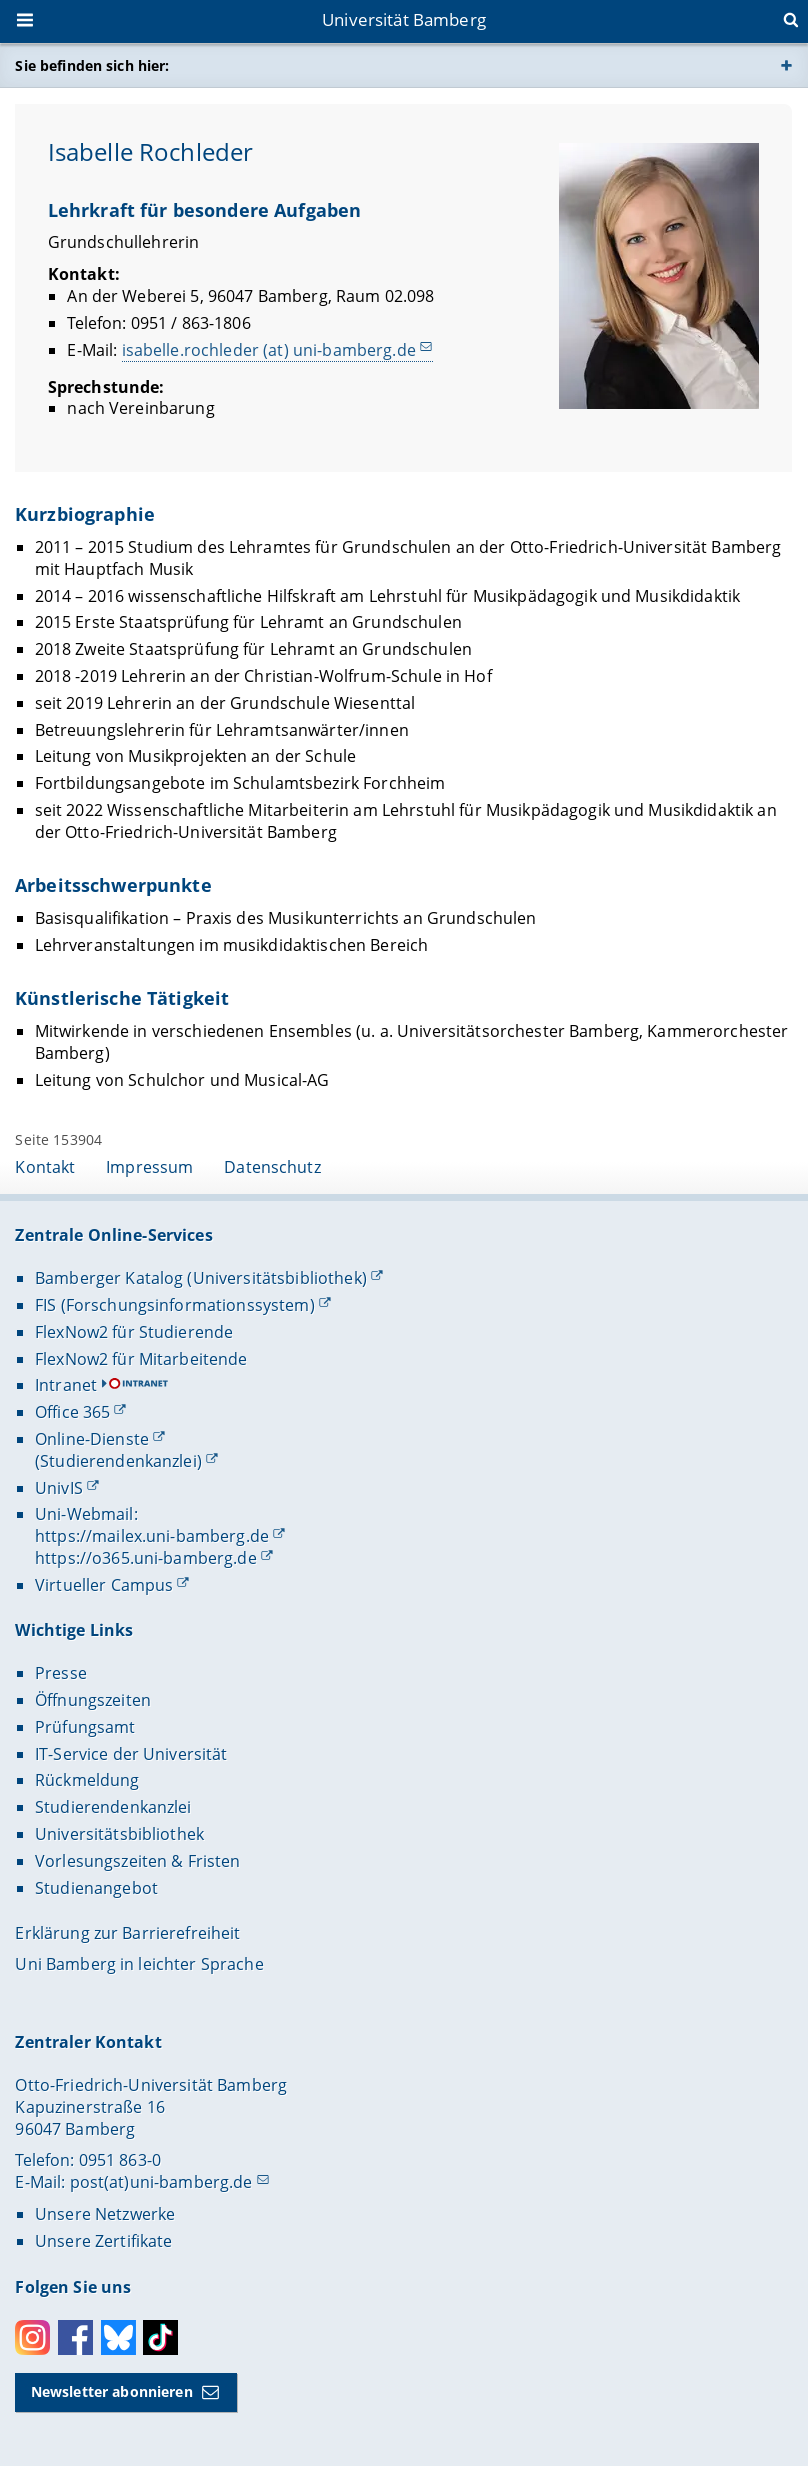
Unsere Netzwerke (105, 2214)
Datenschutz (272, 1167)
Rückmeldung (87, 1780)
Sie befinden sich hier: (92, 65)
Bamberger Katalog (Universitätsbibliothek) (201, 1278)
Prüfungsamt (85, 1727)
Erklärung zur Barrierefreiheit (127, 1933)
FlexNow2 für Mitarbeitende (141, 1359)
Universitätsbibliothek (119, 1834)
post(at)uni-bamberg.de (161, 2182)
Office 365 (72, 1412)
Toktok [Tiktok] (160, 2337)
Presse (61, 1673)
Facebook (75, 2337)
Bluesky (118, 2337)
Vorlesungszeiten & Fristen (138, 1861)
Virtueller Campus (104, 1585)
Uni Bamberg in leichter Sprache (139, 1964)
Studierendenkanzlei (113, 1807)
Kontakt (45, 1167)
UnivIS (59, 1488)
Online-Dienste (92, 1439)
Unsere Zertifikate (104, 2241)
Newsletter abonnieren (112, 2391)
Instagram (32, 2337)
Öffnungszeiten (93, 1700)
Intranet (66, 1385)
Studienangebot (96, 1888)
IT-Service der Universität (131, 1754)
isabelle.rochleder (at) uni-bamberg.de (269, 349)
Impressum (149, 1167)
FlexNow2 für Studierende (134, 1332)
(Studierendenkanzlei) (118, 1461)
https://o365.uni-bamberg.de (146, 1558)
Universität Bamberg (404, 19)
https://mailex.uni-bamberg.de (152, 1536)
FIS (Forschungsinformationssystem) (175, 1305)
